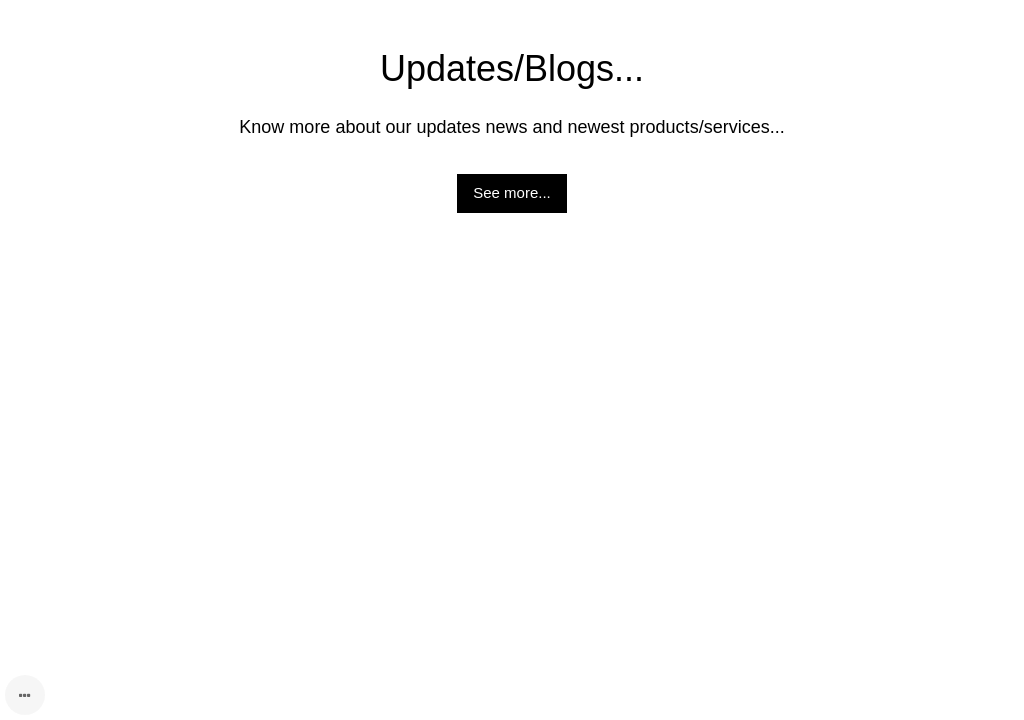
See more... (512, 192)
